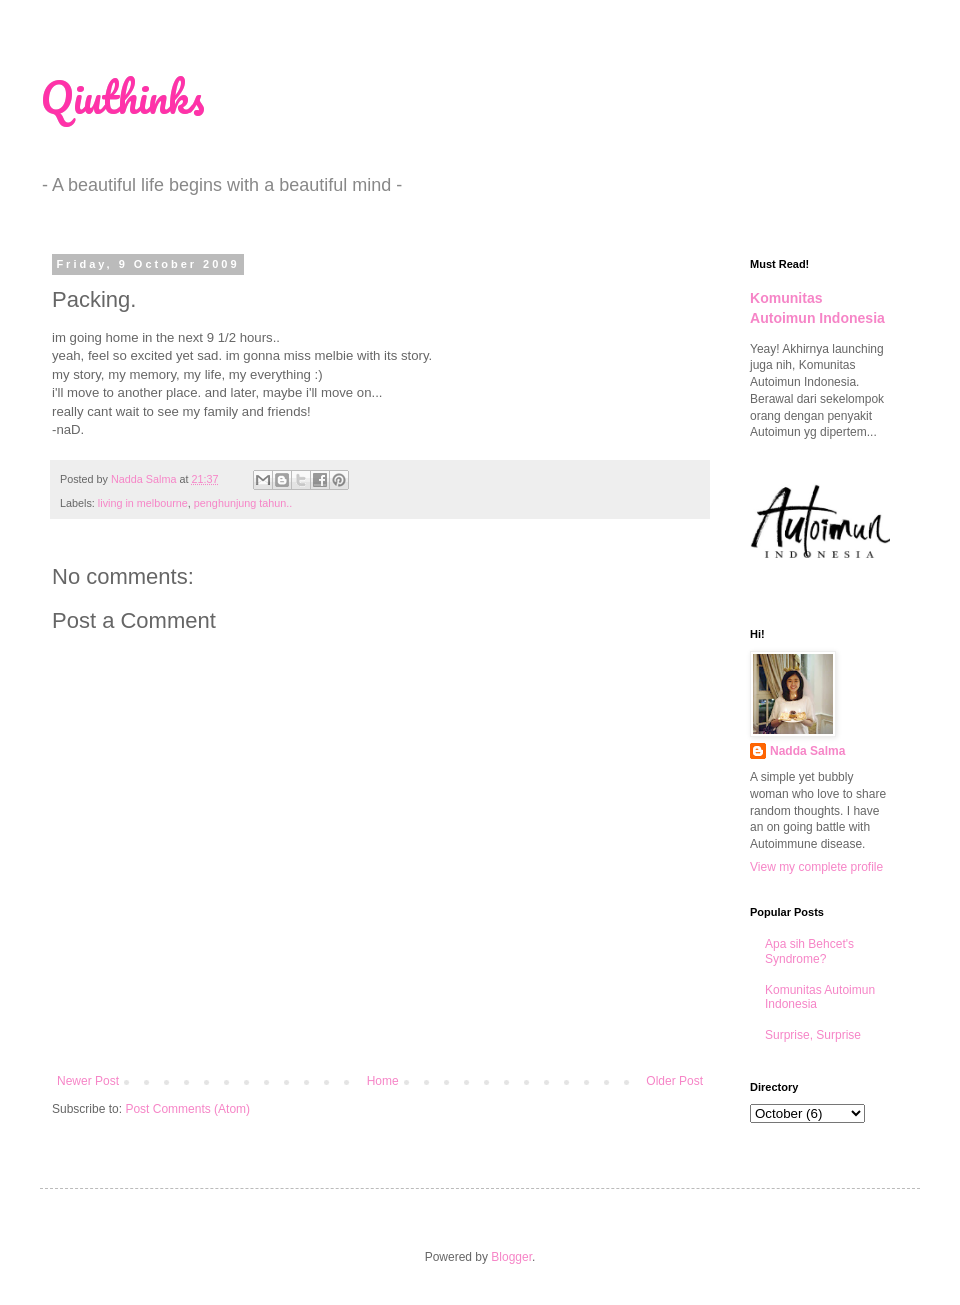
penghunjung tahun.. (243, 503)
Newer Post (88, 1081)
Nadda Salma (807, 751)
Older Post (674, 1081)
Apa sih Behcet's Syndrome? (809, 951)
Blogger (511, 1257)
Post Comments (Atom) (187, 1109)
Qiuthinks (122, 97)
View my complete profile (816, 867)
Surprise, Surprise (813, 1035)
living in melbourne (143, 503)
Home (383, 1081)
